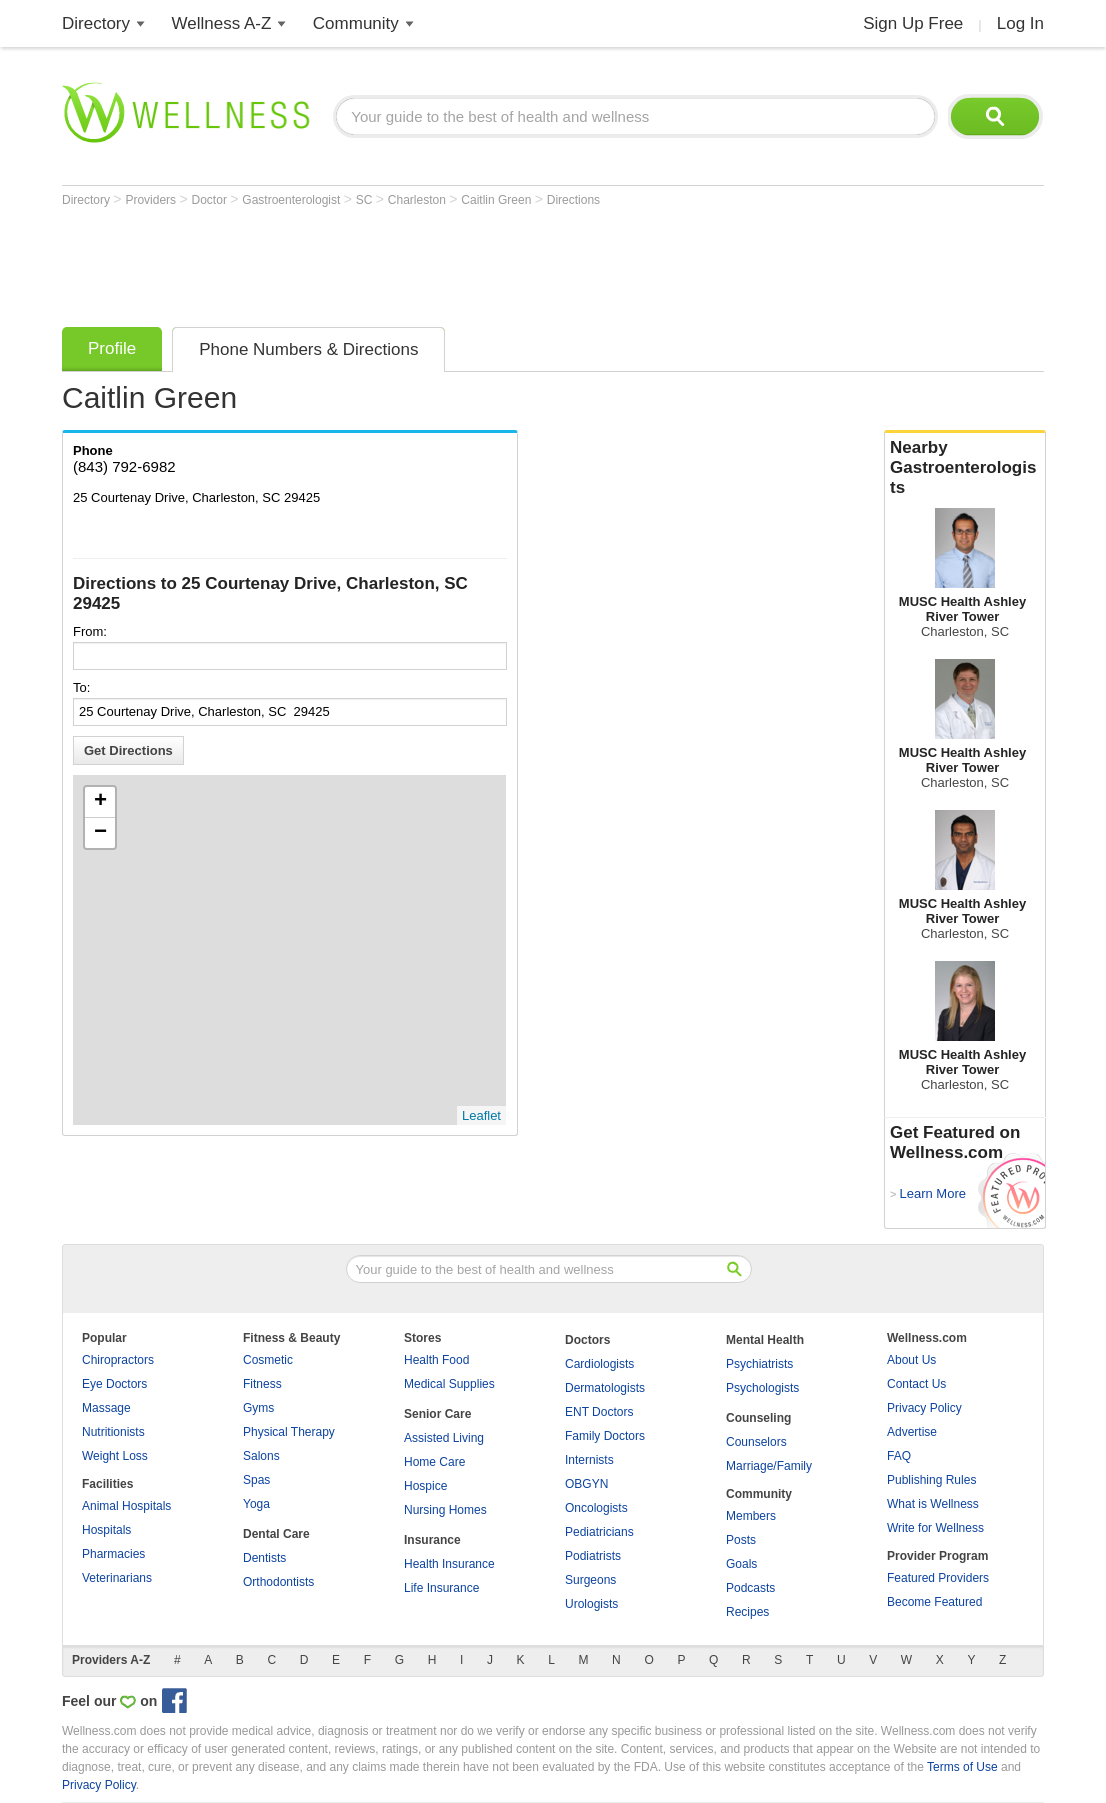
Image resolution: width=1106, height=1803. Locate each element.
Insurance (432, 1540)
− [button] (100, 833)
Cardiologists (599, 1364)
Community (356, 23)
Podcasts (750, 1588)
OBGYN (586, 1484)
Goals (741, 1564)
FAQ (899, 1456)
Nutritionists (113, 1432)
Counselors (756, 1442)
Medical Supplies (449, 1384)
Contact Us (916, 1384)
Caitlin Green (497, 200)
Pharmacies (113, 1554)
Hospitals (106, 1530)
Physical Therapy (289, 1432)
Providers (152, 200)
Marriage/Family (769, 1466)
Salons (261, 1456)
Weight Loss (115, 1456)
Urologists (591, 1604)
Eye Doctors (114, 1384)
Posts (741, 1540)
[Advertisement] (426, 262)
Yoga (256, 1504)
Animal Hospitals (126, 1506)
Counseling (758, 1418)
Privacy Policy (924, 1408)
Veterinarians (117, 1578)
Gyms (258, 1408)
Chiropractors (118, 1360)
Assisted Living (444, 1438)
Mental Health (765, 1340)
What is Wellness (933, 1504)
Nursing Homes (445, 1510)
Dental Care (276, 1534)
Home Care (434, 1462)
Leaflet (481, 1115)
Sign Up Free (913, 23)
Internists (589, 1460)
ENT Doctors (599, 1412)
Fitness (262, 1384)
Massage (106, 1408)
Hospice (425, 1486)
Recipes (747, 1612)
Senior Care (437, 1414)
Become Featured (934, 1602)
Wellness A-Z (222, 23)
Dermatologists (605, 1388)
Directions (573, 200)
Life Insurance (441, 1588)
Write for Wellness (935, 1528)
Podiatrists (593, 1556)
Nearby (965, 468)
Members (751, 1516)
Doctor (211, 200)
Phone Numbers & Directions (308, 349)
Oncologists (596, 1508)
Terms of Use (962, 1767)
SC (366, 200)
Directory (96, 23)
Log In (1020, 23)
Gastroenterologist (292, 200)
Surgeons (590, 1580)
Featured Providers (938, 1578)
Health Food (436, 1360)
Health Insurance (449, 1564)
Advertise (912, 1432)
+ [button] (100, 802)
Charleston (418, 200)
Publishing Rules (931, 1480)
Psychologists (762, 1388)
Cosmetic (268, 1360)
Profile (112, 348)
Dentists (264, 1558)
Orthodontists (278, 1582)
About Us (911, 1360)
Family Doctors (605, 1436)
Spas (256, 1480)
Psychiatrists (759, 1364)
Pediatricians (599, 1532)
